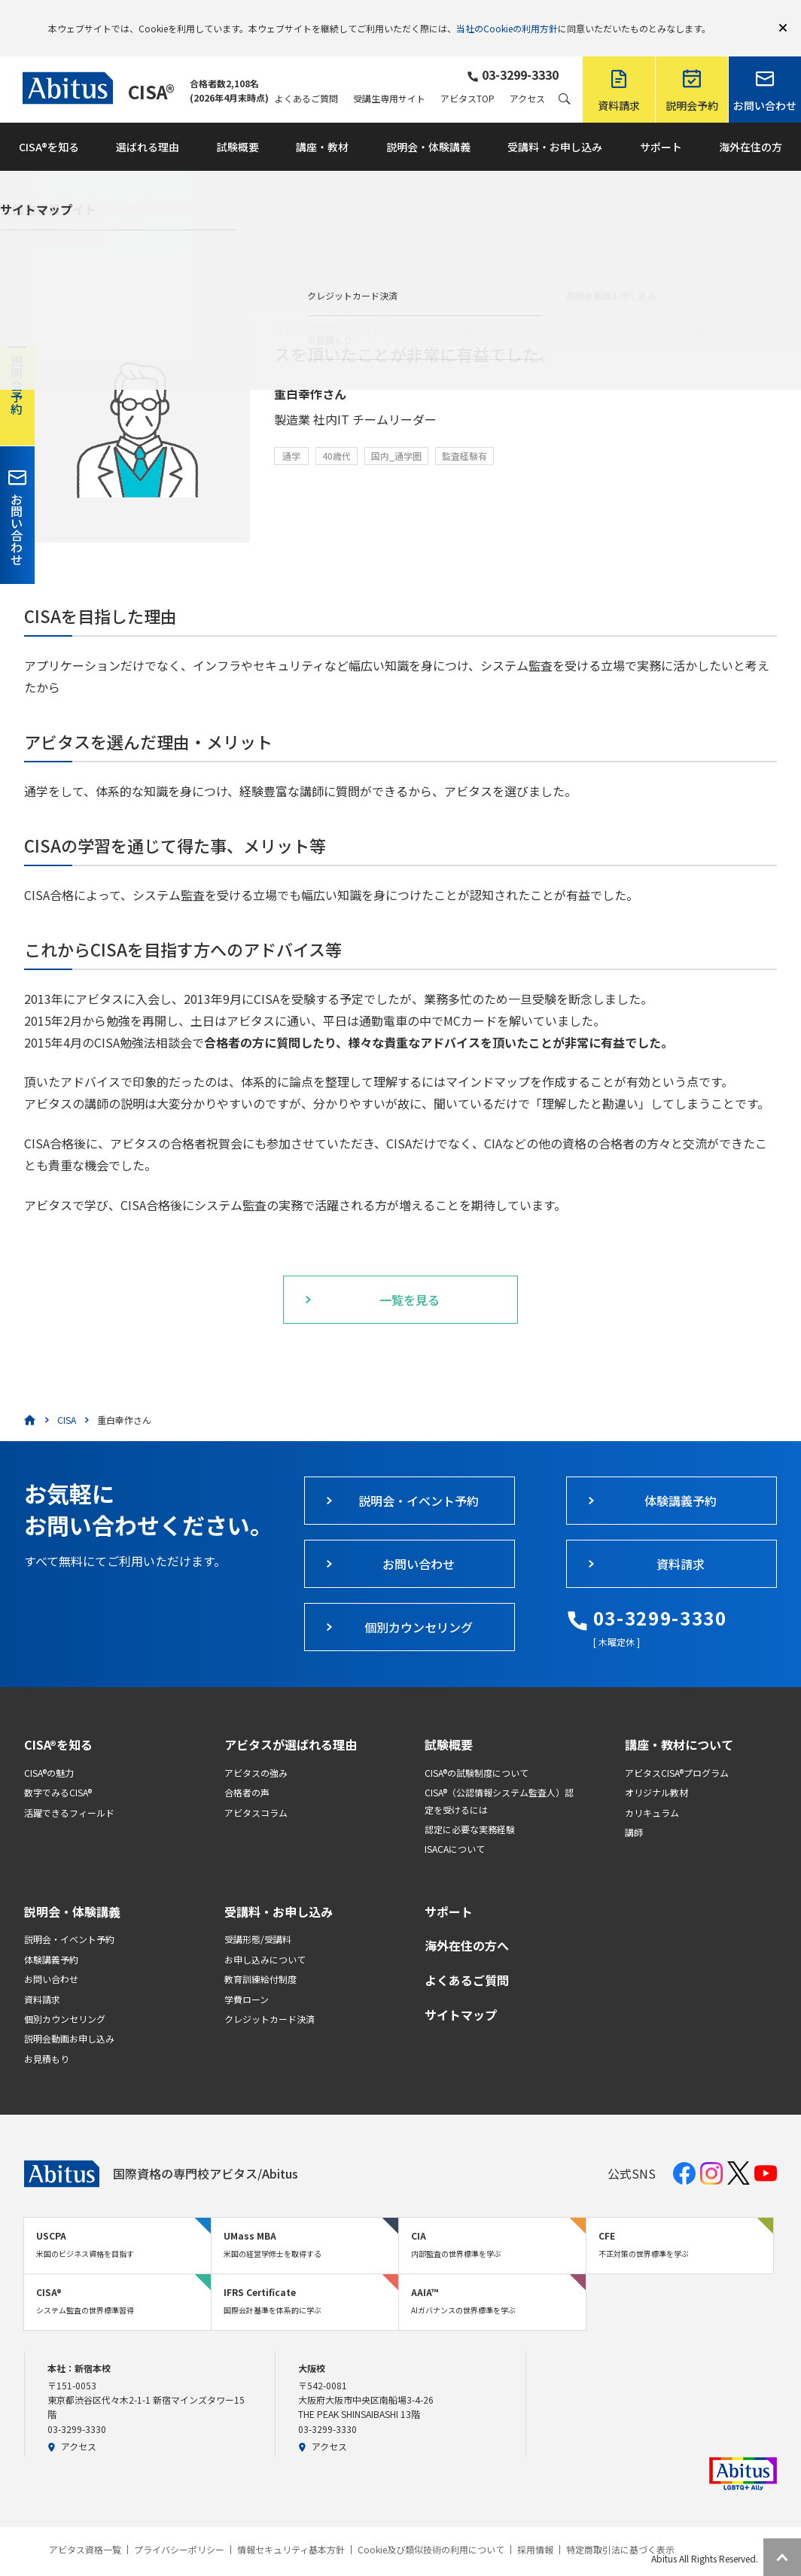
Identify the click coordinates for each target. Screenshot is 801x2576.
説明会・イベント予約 (69, 1917)
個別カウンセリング (64, 1997)
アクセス (527, 76)
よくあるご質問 (306, 76)
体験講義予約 (51, 1937)
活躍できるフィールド (69, 1790)
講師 (634, 1810)
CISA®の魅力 (49, 1750)
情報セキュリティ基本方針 (291, 2527)
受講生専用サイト (389, 76)
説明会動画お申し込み (69, 2016)
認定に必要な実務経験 (470, 1807)
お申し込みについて (265, 1937)
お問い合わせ (51, 1957)
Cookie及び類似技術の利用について (431, 2527)
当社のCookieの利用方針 (507, 17)
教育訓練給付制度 (260, 1957)
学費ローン (246, 1977)
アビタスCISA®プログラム (677, 1750)
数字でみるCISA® (58, 1770)
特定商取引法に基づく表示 (620, 2527)
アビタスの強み (256, 1750)
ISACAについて (455, 1826)
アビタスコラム (256, 1790)
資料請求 (42, 1977)
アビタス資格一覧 (85, 2527)
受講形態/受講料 (257, 1917)
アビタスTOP (467, 76)
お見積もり (46, 2036)
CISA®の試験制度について (476, 1750)
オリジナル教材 (656, 1770)
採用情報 (535, 2527)
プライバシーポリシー (179, 2527)
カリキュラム (652, 1790)
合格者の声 (247, 1770)
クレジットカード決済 (269, 1997)
